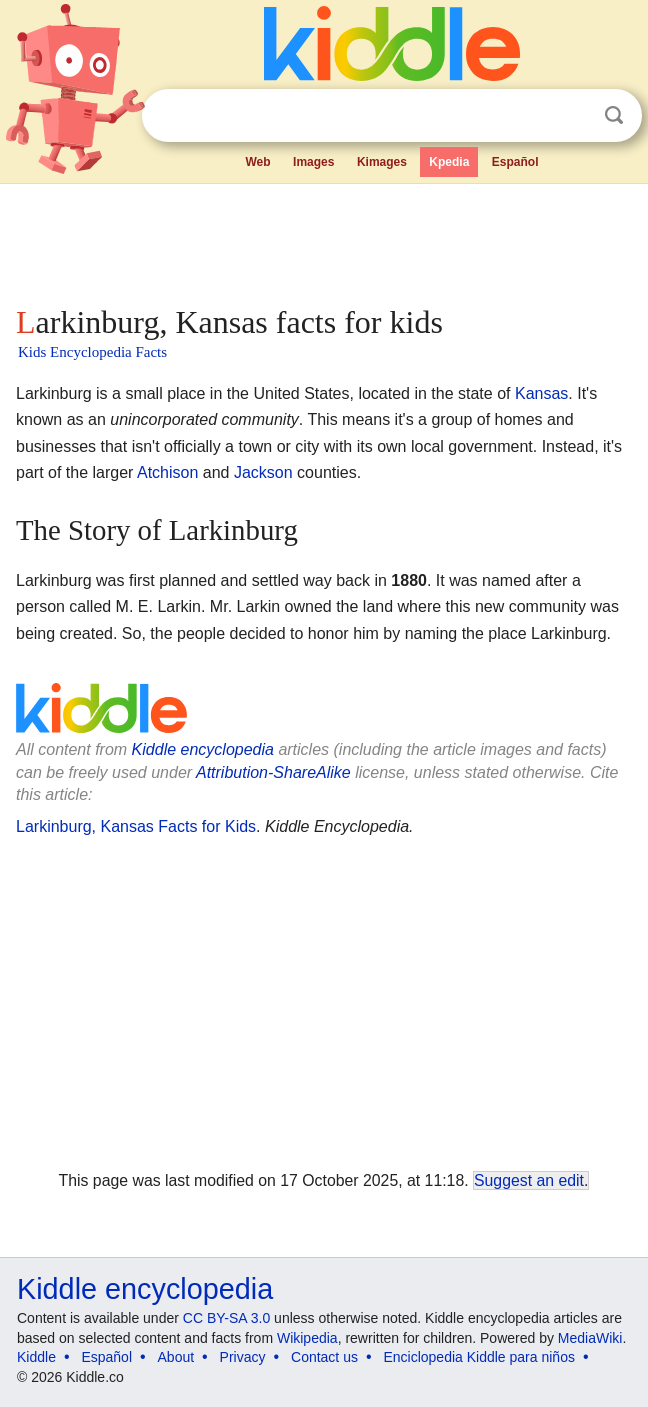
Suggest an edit (529, 1180)
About (176, 1357)
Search (614, 115)
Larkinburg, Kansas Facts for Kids (136, 826)
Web (257, 162)
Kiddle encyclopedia (203, 749)
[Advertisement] (324, 240)
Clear (573, 116)
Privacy (243, 1357)
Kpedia (449, 162)
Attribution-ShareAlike (273, 772)
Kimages (382, 162)
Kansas (541, 393)
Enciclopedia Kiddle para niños (478, 1357)
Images (313, 162)
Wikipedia (307, 1338)
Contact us (324, 1357)
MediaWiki (590, 1338)
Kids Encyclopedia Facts (92, 352)
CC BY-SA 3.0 (226, 1318)
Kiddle (36, 1357)
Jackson (263, 472)
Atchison (167, 472)
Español (515, 162)
